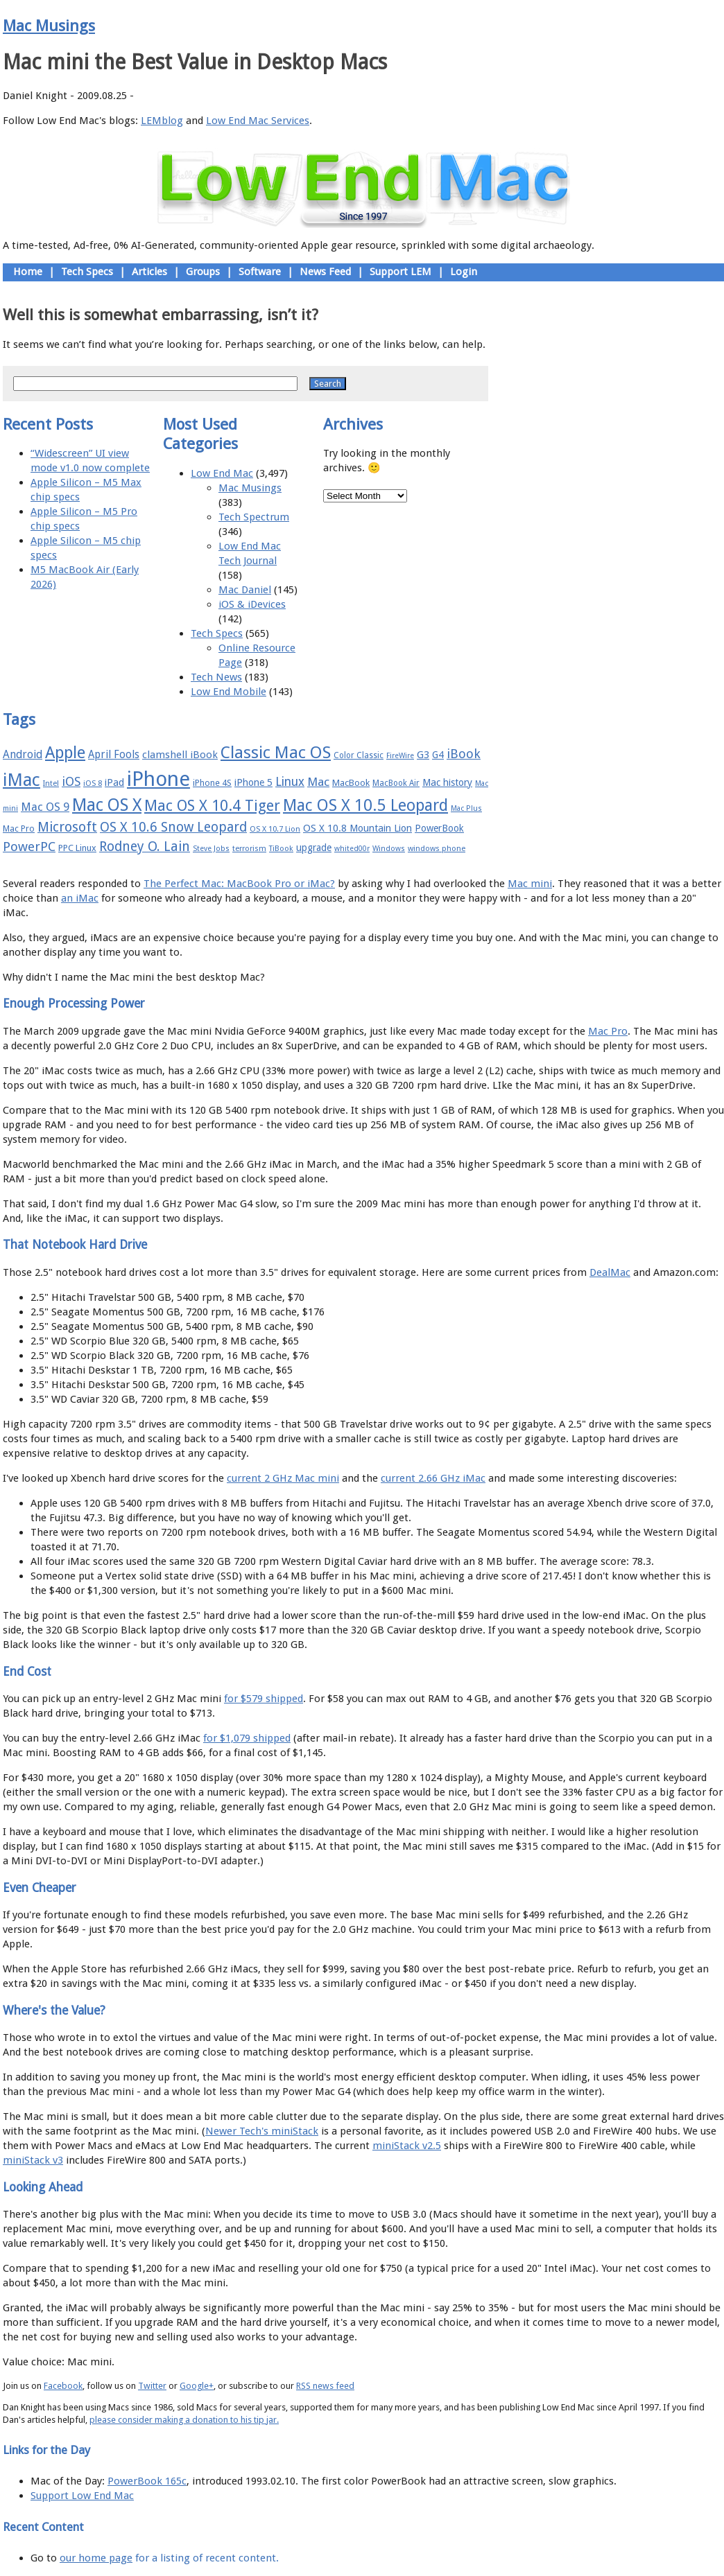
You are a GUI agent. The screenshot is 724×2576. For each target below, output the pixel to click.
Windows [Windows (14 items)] (388, 848)
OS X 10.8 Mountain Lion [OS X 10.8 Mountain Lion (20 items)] (357, 828)
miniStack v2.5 (406, 2145)
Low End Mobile (228, 691)
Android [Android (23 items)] (22, 754)
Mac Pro (608, 1031)
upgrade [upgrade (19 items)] (313, 847)
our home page (96, 2558)
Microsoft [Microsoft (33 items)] (67, 827)
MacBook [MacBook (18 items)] (351, 783)
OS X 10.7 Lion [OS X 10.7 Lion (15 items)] (275, 829)
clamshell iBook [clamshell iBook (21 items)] (180, 754)
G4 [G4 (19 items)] (438, 754)
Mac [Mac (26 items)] (318, 782)
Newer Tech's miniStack (261, 2131)
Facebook (63, 2386)
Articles (149, 271)
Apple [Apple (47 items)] (65, 752)
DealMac (609, 1272)
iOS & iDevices (252, 604)
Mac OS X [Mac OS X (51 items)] (106, 805)
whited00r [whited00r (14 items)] (352, 848)
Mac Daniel (244, 590)
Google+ (197, 2386)
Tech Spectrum (253, 517)
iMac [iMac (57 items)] (21, 779)
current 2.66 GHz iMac (433, 1478)
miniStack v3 (33, 2160)
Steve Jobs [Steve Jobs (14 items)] (211, 848)
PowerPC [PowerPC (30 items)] (29, 846)
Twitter (152, 2386)
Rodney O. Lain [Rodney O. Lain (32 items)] (144, 847)
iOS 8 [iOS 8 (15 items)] (92, 783)
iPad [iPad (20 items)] (114, 782)
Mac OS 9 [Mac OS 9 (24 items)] (45, 807)
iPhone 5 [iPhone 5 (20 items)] (253, 782)
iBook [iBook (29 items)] (464, 753)
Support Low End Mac (82, 2495)
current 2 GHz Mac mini (283, 1478)
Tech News (216, 677)
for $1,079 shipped (247, 1738)
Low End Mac (222, 473)
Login (463, 271)
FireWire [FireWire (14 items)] (400, 755)
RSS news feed (325, 2386)
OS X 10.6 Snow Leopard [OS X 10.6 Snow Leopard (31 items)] (173, 827)
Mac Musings (49, 26)
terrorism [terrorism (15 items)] (249, 848)
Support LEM (400, 271)
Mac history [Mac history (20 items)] (447, 782)
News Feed (325, 271)
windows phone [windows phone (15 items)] (436, 848)
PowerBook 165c (147, 2481)
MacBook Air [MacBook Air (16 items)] (396, 783)
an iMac (79, 898)
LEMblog (162, 120)
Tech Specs (87, 271)
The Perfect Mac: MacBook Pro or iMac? (239, 883)
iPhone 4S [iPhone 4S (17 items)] (212, 783)
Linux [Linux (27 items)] (289, 782)
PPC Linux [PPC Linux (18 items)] (77, 848)
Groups (203, 271)
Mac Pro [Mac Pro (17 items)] (19, 828)
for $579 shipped (263, 1698)
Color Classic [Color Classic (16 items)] (358, 755)
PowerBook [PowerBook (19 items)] (439, 828)
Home (27, 271)
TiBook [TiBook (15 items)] (281, 848)
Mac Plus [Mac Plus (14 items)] (466, 808)
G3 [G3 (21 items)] (423, 754)
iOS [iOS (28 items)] (71, 781)
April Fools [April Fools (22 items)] (113, 754)
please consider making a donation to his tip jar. (184, 2420)
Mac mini (530, 883)
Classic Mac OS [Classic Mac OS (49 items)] (276, 752)
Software (260, 271)
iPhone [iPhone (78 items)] (158, 779)
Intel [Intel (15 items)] (51, 783)
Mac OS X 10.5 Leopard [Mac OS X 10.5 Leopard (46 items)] (365, 805)
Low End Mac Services (257, 120)
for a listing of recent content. (205, 2558)
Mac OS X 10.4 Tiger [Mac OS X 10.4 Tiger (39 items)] (212, 805)
